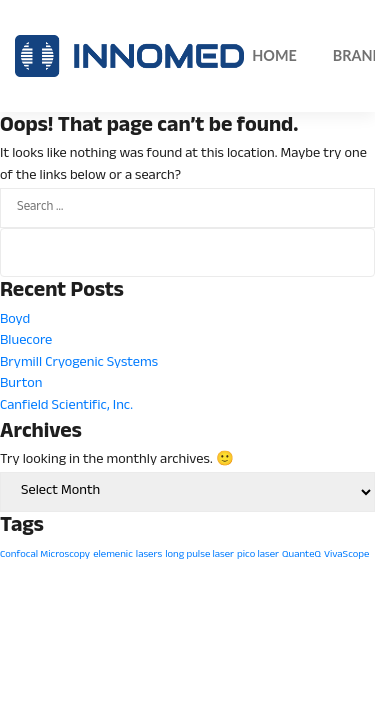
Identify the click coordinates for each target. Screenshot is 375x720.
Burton (21, 384)
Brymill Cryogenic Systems (79, 363)
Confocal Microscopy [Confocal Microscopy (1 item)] (45, 555)
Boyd (15, 320)
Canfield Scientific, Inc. (66, 406)
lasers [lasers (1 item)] (149, 555)
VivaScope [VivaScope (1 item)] (346, 555)
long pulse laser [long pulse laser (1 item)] (199, 555)
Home (274, 55)
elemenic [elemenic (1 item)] (113, 555)
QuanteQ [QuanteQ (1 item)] (301, 555)
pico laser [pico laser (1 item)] (258, 555)
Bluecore (26, 341)
